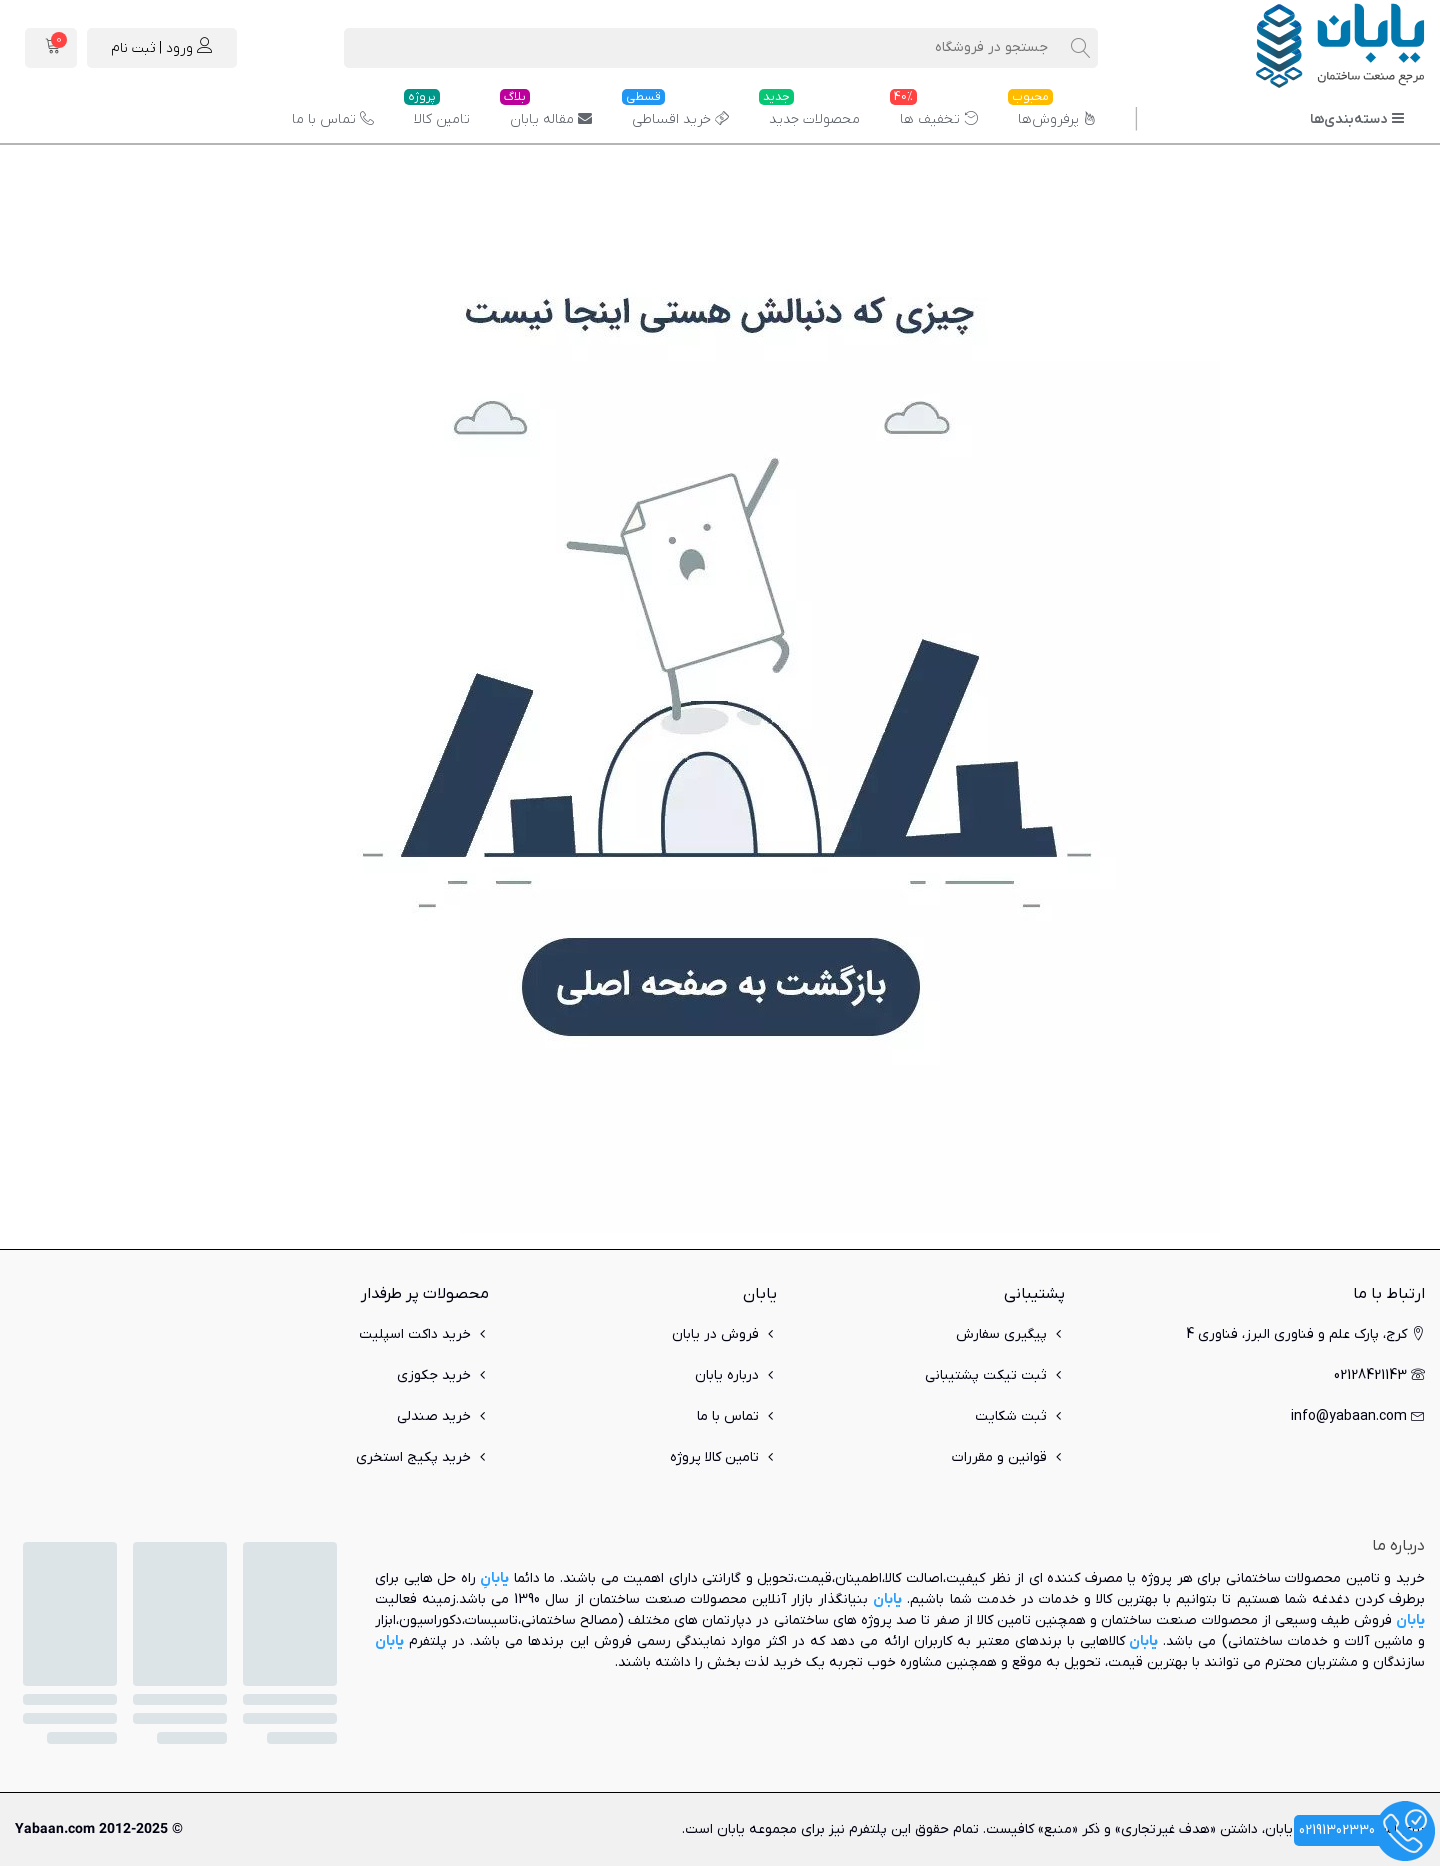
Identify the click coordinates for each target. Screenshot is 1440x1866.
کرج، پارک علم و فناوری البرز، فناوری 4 (1305, 1334)
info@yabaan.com (1358, 1416)
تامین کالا (437, 112)
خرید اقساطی (675, 112)
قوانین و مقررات (1008, 1457)
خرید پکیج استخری (422, 1457)
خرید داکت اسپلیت (424, 1334)
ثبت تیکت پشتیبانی (995, 1375)
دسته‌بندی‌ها (1357, 119)
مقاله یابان (546, 112)
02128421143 (1379, 1375)
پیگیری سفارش (1010, 1334)
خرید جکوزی (443, 1375)
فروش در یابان (724, 1334)
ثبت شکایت (1020, 1416)
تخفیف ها (934, 112)
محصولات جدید (809, 112)
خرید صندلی (443, 1416)
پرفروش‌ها (1052, 112)
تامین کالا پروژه (723, 1457)
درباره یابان (736, 1375)
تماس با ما (333, 119)
